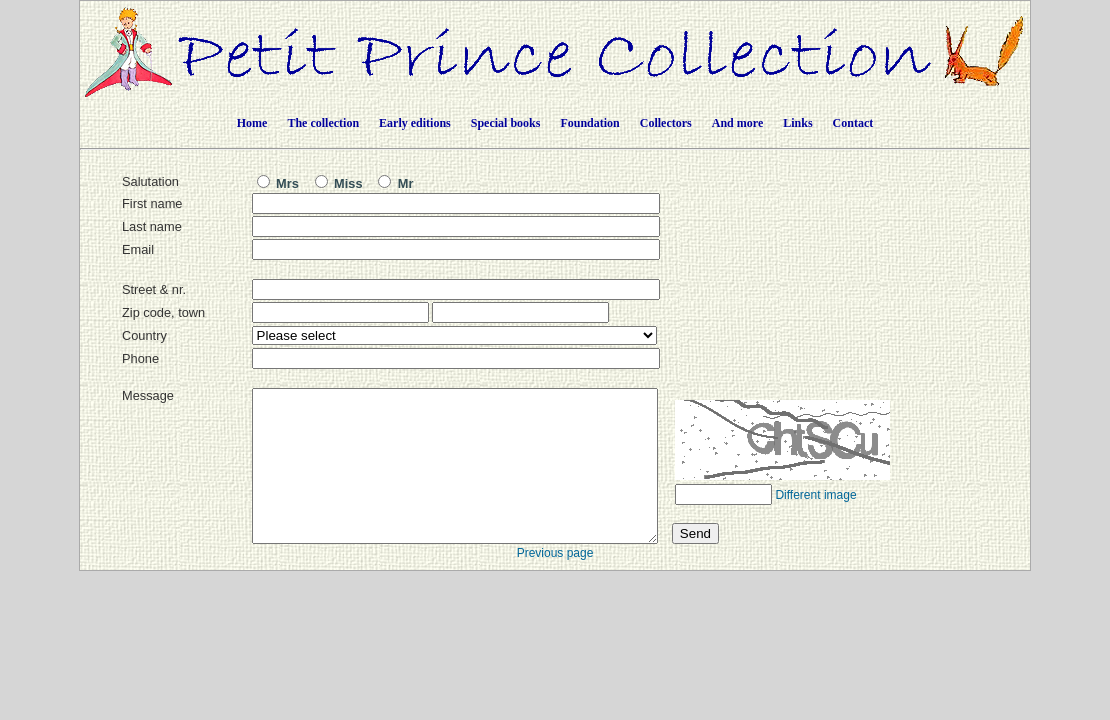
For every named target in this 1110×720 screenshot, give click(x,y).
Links (797, 123)
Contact (853, 123)
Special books (506, 123)
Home (252, 123)
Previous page (555, 583)
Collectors (666, 123)
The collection (323, 123)
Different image (815, 525)
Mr (395, 183)
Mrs (278, 183)
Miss (339, 183)
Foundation (589, 123)
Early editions (415, 123)
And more (737, 123)
